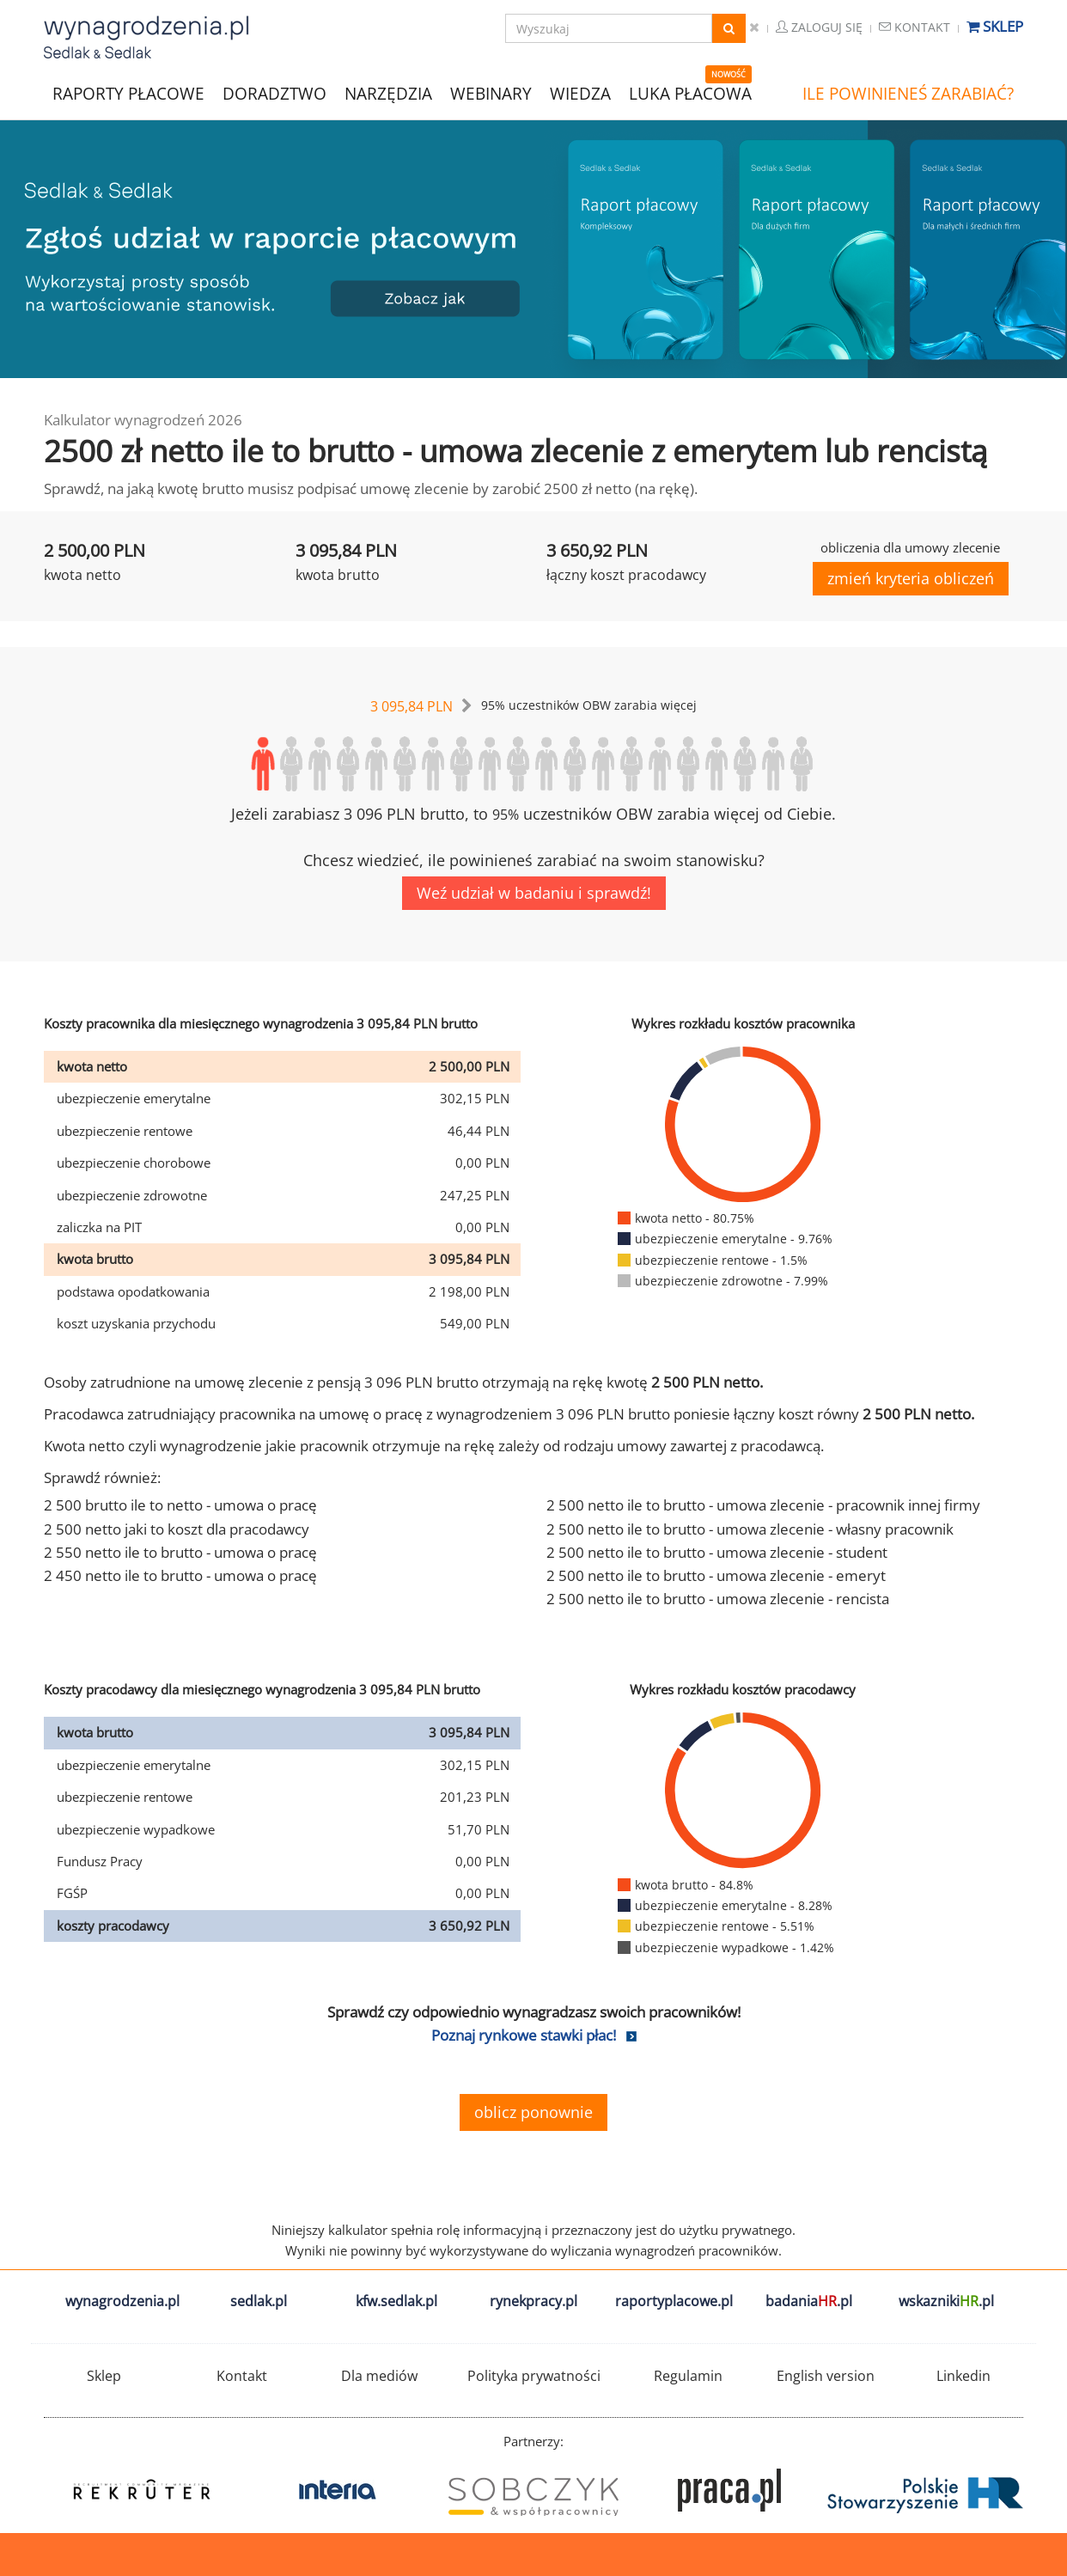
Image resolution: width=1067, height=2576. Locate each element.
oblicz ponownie (533, 2112)
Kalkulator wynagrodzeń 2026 (143, 420)
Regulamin (688, 2375)
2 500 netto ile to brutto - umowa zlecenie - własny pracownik (750, 1529)
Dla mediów (379, 2375)
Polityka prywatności (534, 2375)
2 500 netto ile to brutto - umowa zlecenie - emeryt (716, 1575)
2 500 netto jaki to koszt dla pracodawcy (176, 1529)
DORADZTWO (274, 93)
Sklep (994, 26)
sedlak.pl (258, 2301)
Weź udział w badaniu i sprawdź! (534, 892)
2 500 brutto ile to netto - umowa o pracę (180, 1505)
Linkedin (963, 2375)
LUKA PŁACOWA (690, 93)
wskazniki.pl (946, 2301)
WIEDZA (580, 93)
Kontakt (914, 27)
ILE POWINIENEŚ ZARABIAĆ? (908, 93)
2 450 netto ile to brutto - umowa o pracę (180, 1575)
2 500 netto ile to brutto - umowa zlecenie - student (716, 1552)
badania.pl (808, 2301)
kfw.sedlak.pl (396, 2301)
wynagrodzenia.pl (122, 2301)
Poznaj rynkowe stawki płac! (523, 2035)
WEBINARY (491, 92)
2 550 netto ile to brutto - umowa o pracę (180, 1552)
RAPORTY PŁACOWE (128, 92)
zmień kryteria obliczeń (910, 578)
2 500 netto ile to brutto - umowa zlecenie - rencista (717, 1598)
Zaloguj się (819, 27)
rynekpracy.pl (533, 2301)
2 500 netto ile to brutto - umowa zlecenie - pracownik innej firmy (763, 1505)
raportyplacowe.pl (674, 2301)
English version (826, 2375)
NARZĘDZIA (388, 92)
